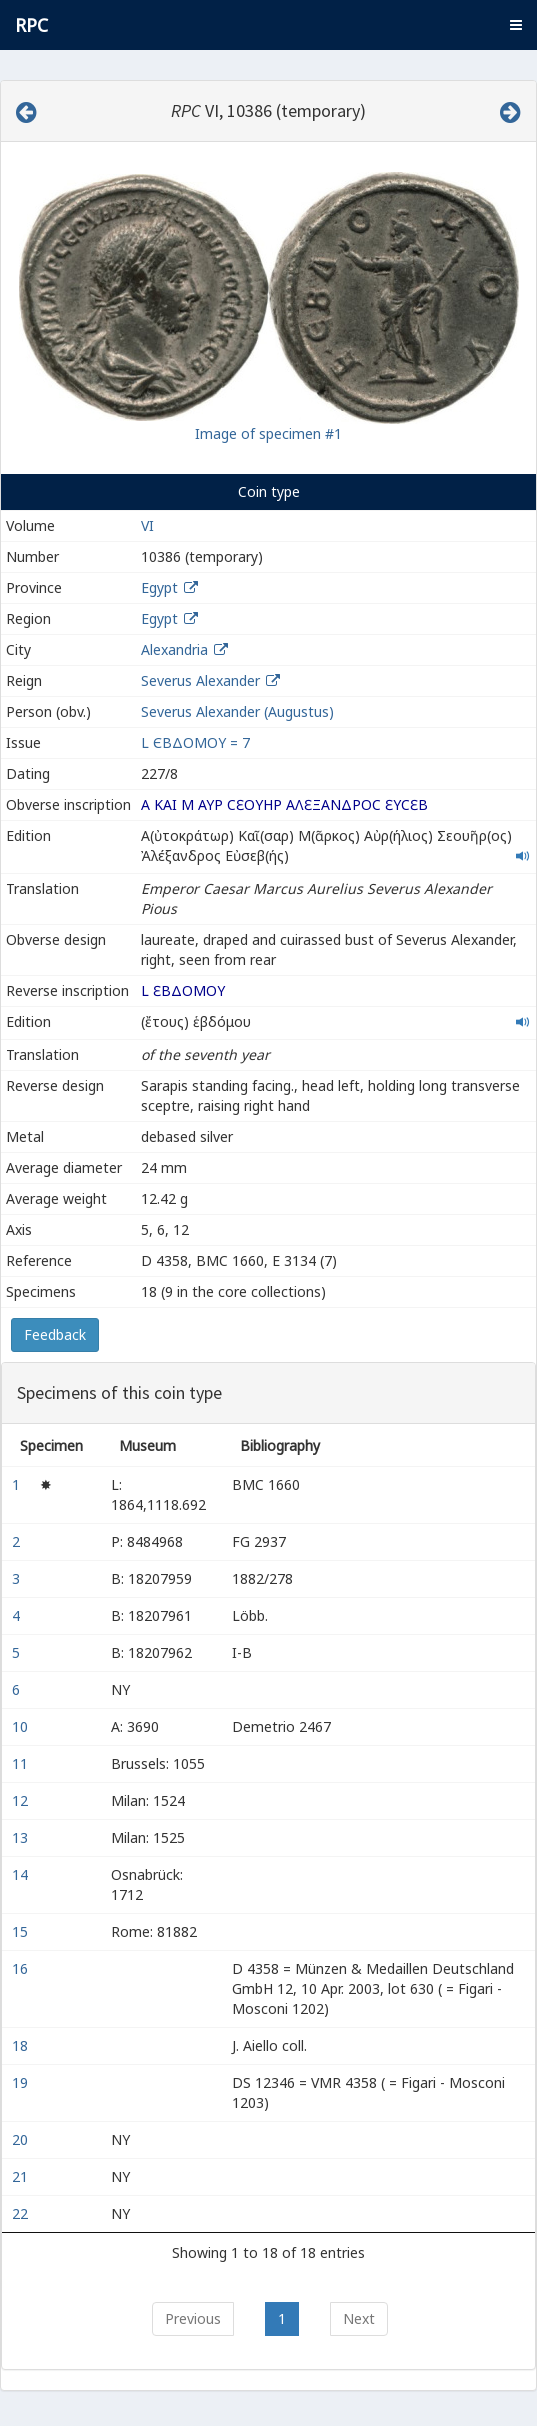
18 (22, 2045)
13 (22, 1837)
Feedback (55, 1334)
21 (22, 2176)
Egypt (159, 587)
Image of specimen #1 (268, 433)
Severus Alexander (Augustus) (237, 711)
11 (22, 1763)
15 (22, 1931)
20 (22, 2139)
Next (359, 2318)
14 (22, 1874)
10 (22, 1726)
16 (22, 1968)
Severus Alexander (200, 680)
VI (147, 525)
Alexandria (174, 649)
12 (22, 1800)
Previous (193, 2318)
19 (22, 2082)
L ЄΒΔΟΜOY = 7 (195, 742)
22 (22, 2213)
